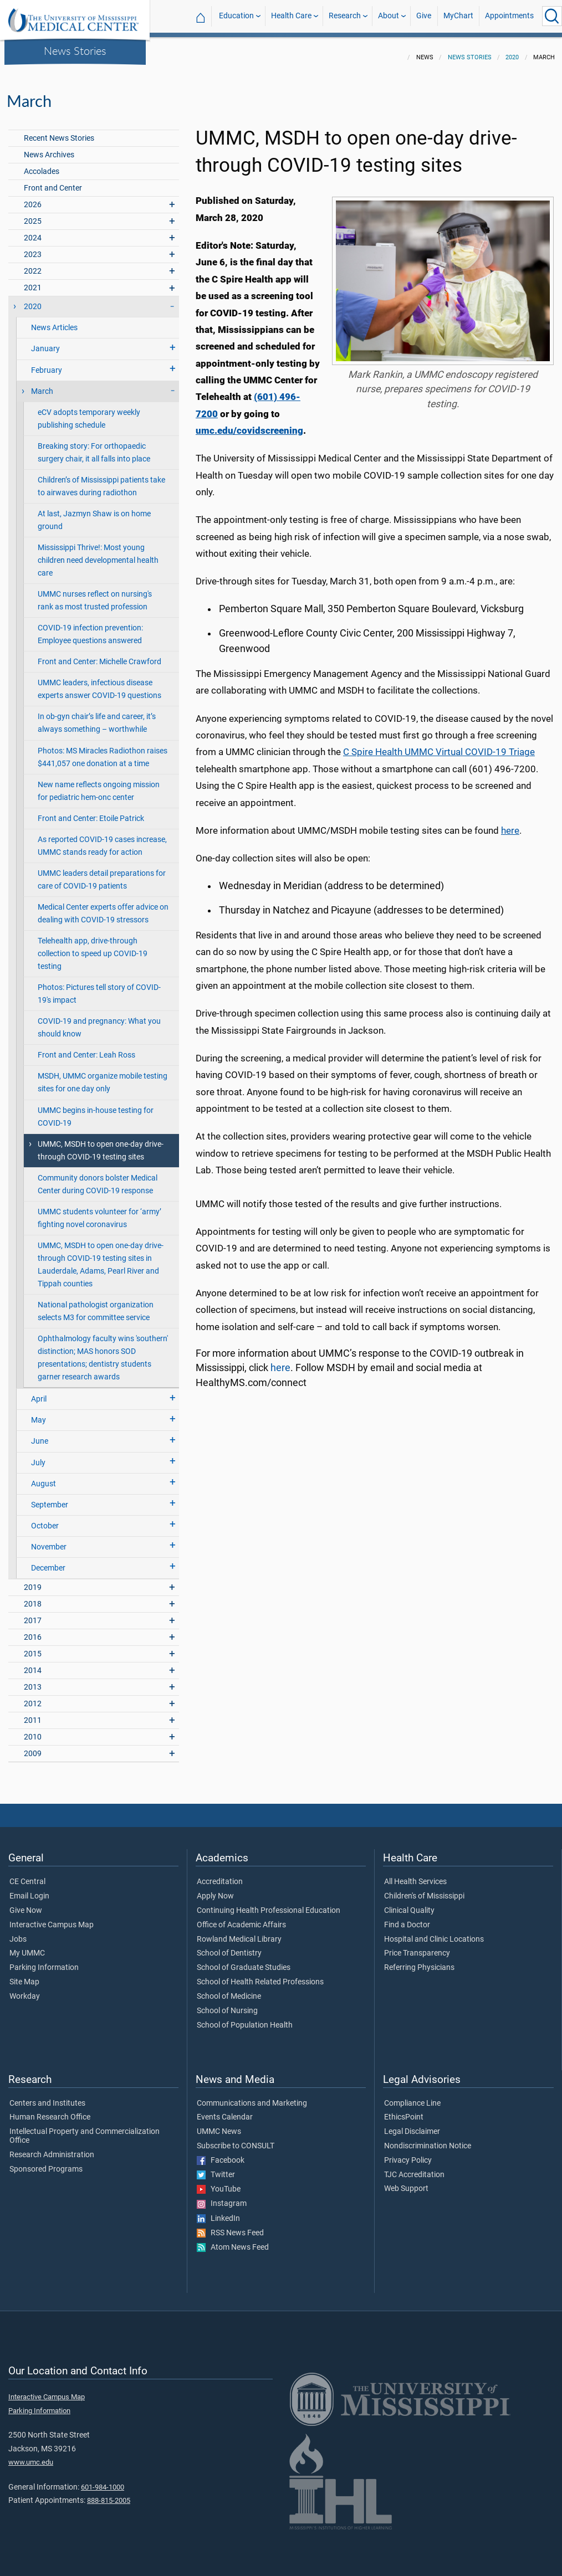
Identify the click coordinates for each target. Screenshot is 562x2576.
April (39, 1392)
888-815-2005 (108, 2494)
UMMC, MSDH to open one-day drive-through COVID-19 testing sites (101, 1144)
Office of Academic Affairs (241, 1918)
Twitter (216, 2168)
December (48, 1561)
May (38, 1413)
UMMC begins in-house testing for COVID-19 (96, 1110)
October (45, 1519)
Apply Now (215, 1889)
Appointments (509, 15)
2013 (33, 1680)
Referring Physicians (419, 1961)
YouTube (219, 2182)
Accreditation (220, 1875)
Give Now (25, 1904)
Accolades (41, 165)
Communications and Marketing (252, 2096)
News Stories (75, 50)
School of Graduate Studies (243, 1961)
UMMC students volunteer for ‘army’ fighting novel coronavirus (99, 1211)
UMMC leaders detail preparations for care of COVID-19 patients (102, 873)
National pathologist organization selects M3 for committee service (96, 1305)
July (38, 1456)
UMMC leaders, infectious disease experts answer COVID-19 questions (99, 682)
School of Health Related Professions (260, 1975)
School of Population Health (245, 2018)
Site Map (24, 1975)
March (42, 384)
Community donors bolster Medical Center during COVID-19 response (97, 1178)
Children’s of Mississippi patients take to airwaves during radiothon (101, 480)
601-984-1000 (102, 2480)
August (43, 1477)
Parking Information (44, 1961)
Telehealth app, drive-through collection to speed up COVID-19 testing (92, 947)
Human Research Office (49, 2110)
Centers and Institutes (47, 2096)
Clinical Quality (409, 1904)
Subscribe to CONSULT (235, 2139)
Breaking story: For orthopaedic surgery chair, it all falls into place (94, 446)
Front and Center (53, 181)
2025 (33, 214)
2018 (33, 1597)
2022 (33, 264)
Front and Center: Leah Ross (86, 1048)
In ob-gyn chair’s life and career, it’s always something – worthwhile (97, 716)
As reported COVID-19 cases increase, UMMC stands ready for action (102, 839)
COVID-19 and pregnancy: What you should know (99, 1021)
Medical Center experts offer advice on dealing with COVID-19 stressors (103, 907)
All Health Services (415, 1875)
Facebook (220, 2153)
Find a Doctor (407, 1918)
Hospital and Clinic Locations (434, 1932)
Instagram (222, 2197)
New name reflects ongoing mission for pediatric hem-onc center (99, 784)
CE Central (27, 1875)
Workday (24, 1989)
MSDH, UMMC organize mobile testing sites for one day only (102, 1076)
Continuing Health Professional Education (268, 1904)
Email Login (29, 1889)
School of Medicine (229, 1989)
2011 (33, 1713)
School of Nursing (227, 2004)
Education (236, 15)
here (510, 823)
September (49, 1498)
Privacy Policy (408, 2153)
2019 (33, 1580)
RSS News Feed (230, 2226)
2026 (33, 198)
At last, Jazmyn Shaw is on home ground (94, 513)
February (46, 363)
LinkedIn (218, 2212)
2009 (33, 1747)
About (388, 15)
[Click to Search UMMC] (552, 16)
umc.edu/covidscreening (249, 423)
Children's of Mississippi (424, 1889)
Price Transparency (417, 1946)
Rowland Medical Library (239, 1932)
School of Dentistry (229, 1946)
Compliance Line (412, 2096)
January (45, 342)
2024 (33, 231)
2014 (33, 1664)
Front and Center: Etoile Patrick (91, 812)
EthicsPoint (403, 2110)
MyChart (458, 15)
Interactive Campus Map (51, 1918)
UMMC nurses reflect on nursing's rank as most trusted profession (95, 594)
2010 (33, 1730)
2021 (33, 281)
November (49, 1540)
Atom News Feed (233, 2240)
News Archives (49, 148)
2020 (512, 50)
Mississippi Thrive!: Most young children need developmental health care (98, 553)
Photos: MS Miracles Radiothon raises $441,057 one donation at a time (102, 751)
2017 (33, 1614)
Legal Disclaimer (412, 2125)
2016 (33, 1630)
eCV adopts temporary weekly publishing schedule (89, 412)
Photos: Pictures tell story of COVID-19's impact (99, 987)
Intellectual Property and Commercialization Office (84, 2129)
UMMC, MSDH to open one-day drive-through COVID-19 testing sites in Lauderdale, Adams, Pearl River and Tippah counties (101, 1258)
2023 (33, 248)
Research (345, 15)
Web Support (406, 2182)
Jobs (18, 1932)
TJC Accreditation (414, 2168)
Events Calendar (225, 2110)
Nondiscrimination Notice (427, 2139)
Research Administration (51, 2148)
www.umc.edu (30, 2455)
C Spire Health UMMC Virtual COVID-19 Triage (439, 745)
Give (423, 15)
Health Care (291, 15)
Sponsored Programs (46, 2162)
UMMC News (219, 2125)
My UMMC (27, 1946)
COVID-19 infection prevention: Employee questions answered (90, 628)
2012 (33, 1697)
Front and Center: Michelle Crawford (99, 655)
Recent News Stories (59, 131)
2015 (33, 1647)
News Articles (54, 321)
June (39, 1434)
